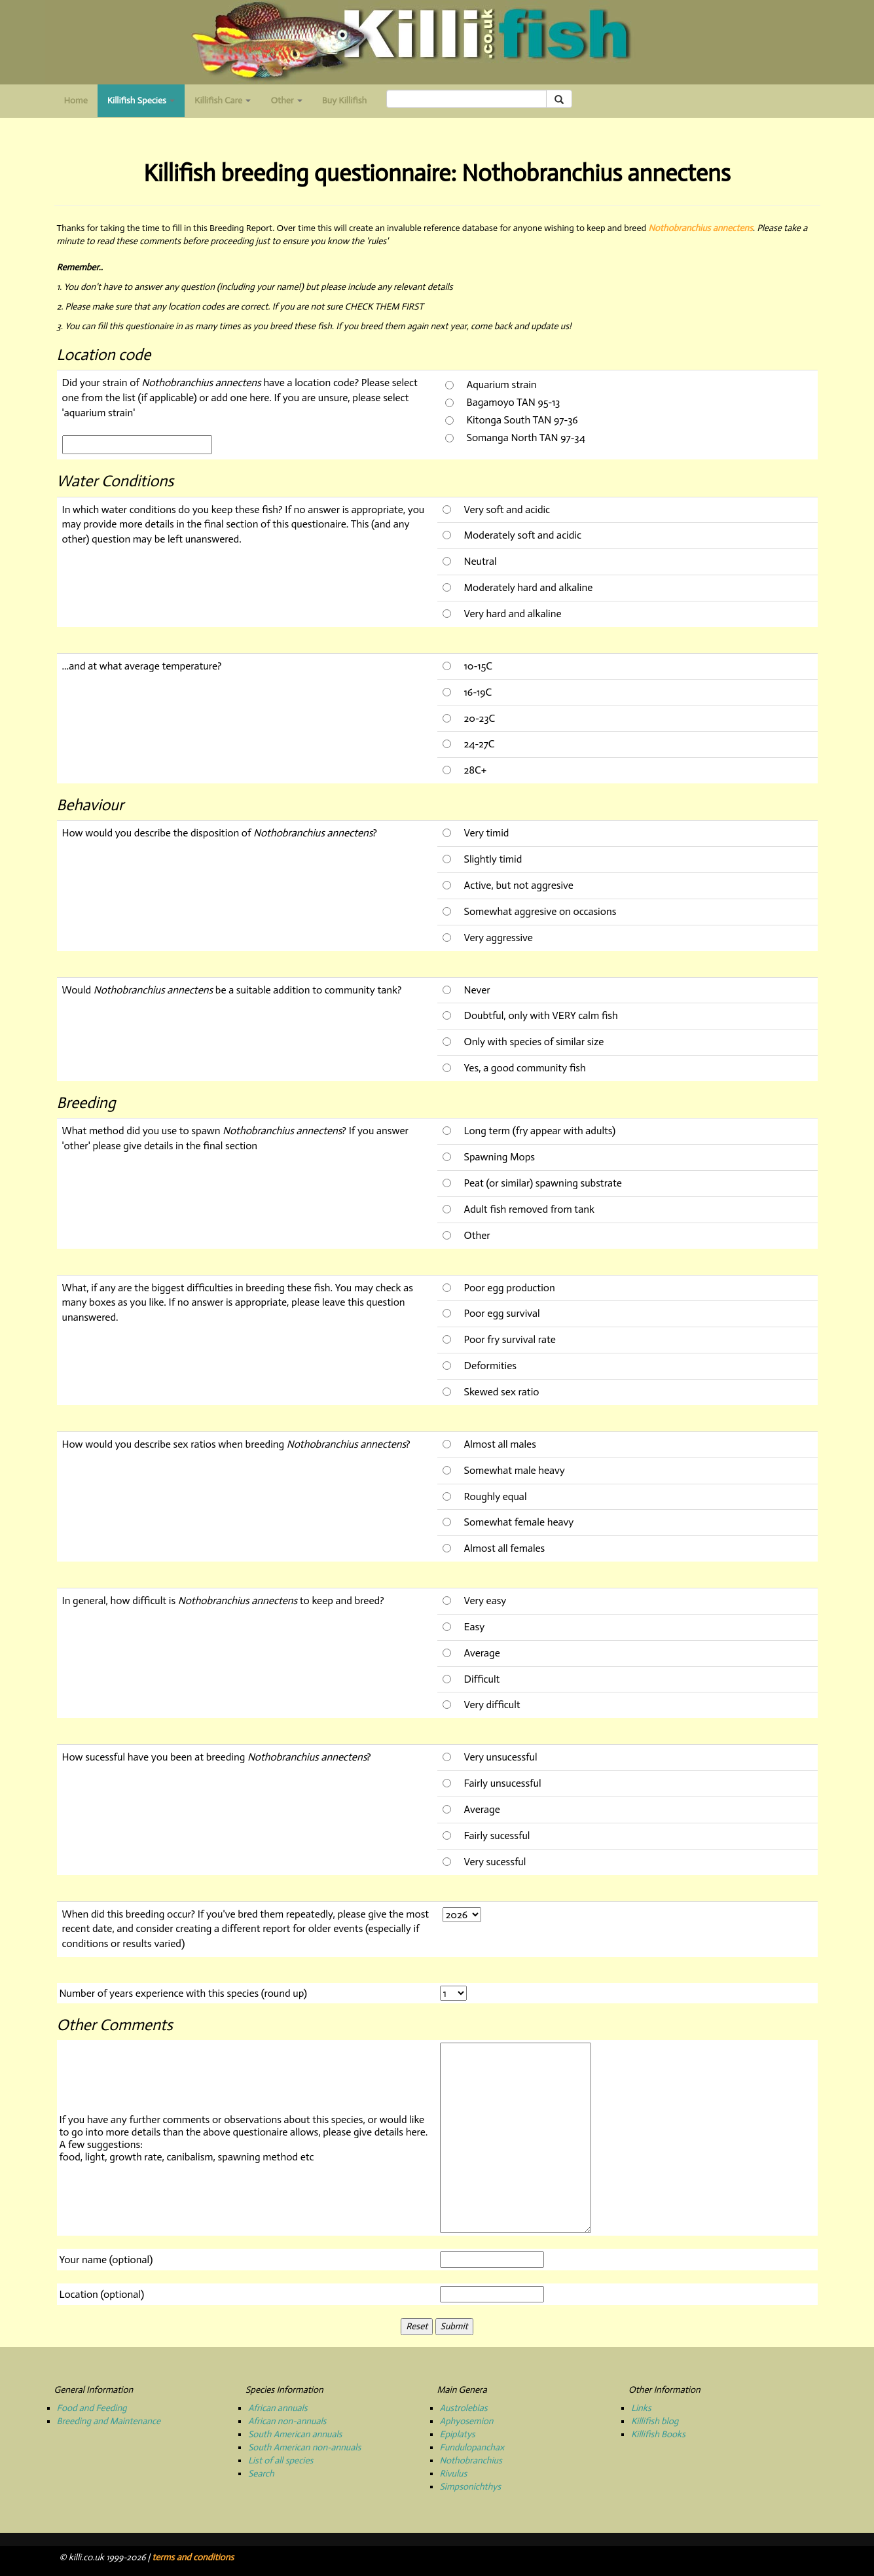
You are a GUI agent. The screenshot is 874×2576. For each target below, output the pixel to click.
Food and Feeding (92, 2408)
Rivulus (453, 2473)
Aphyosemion (467, 2421)
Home (76, 100)
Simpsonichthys (470, 2486)
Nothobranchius (471, 2460)
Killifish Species (146, 104)
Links (641, 2408)
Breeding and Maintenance (108, 2421)
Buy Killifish (344, 100)
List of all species (280, 2460)
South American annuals (295, 2434)
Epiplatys (457, 2434)
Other (286, 100)
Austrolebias (464, 2408)
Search (261, 2473)
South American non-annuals (304, 2447)
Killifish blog (654, 2421)
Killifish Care (222, 100)
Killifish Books (658, 2434)
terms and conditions (193, 2557)
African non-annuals (287, 2421)
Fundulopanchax (472, 2447)
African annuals (278, 2408)
